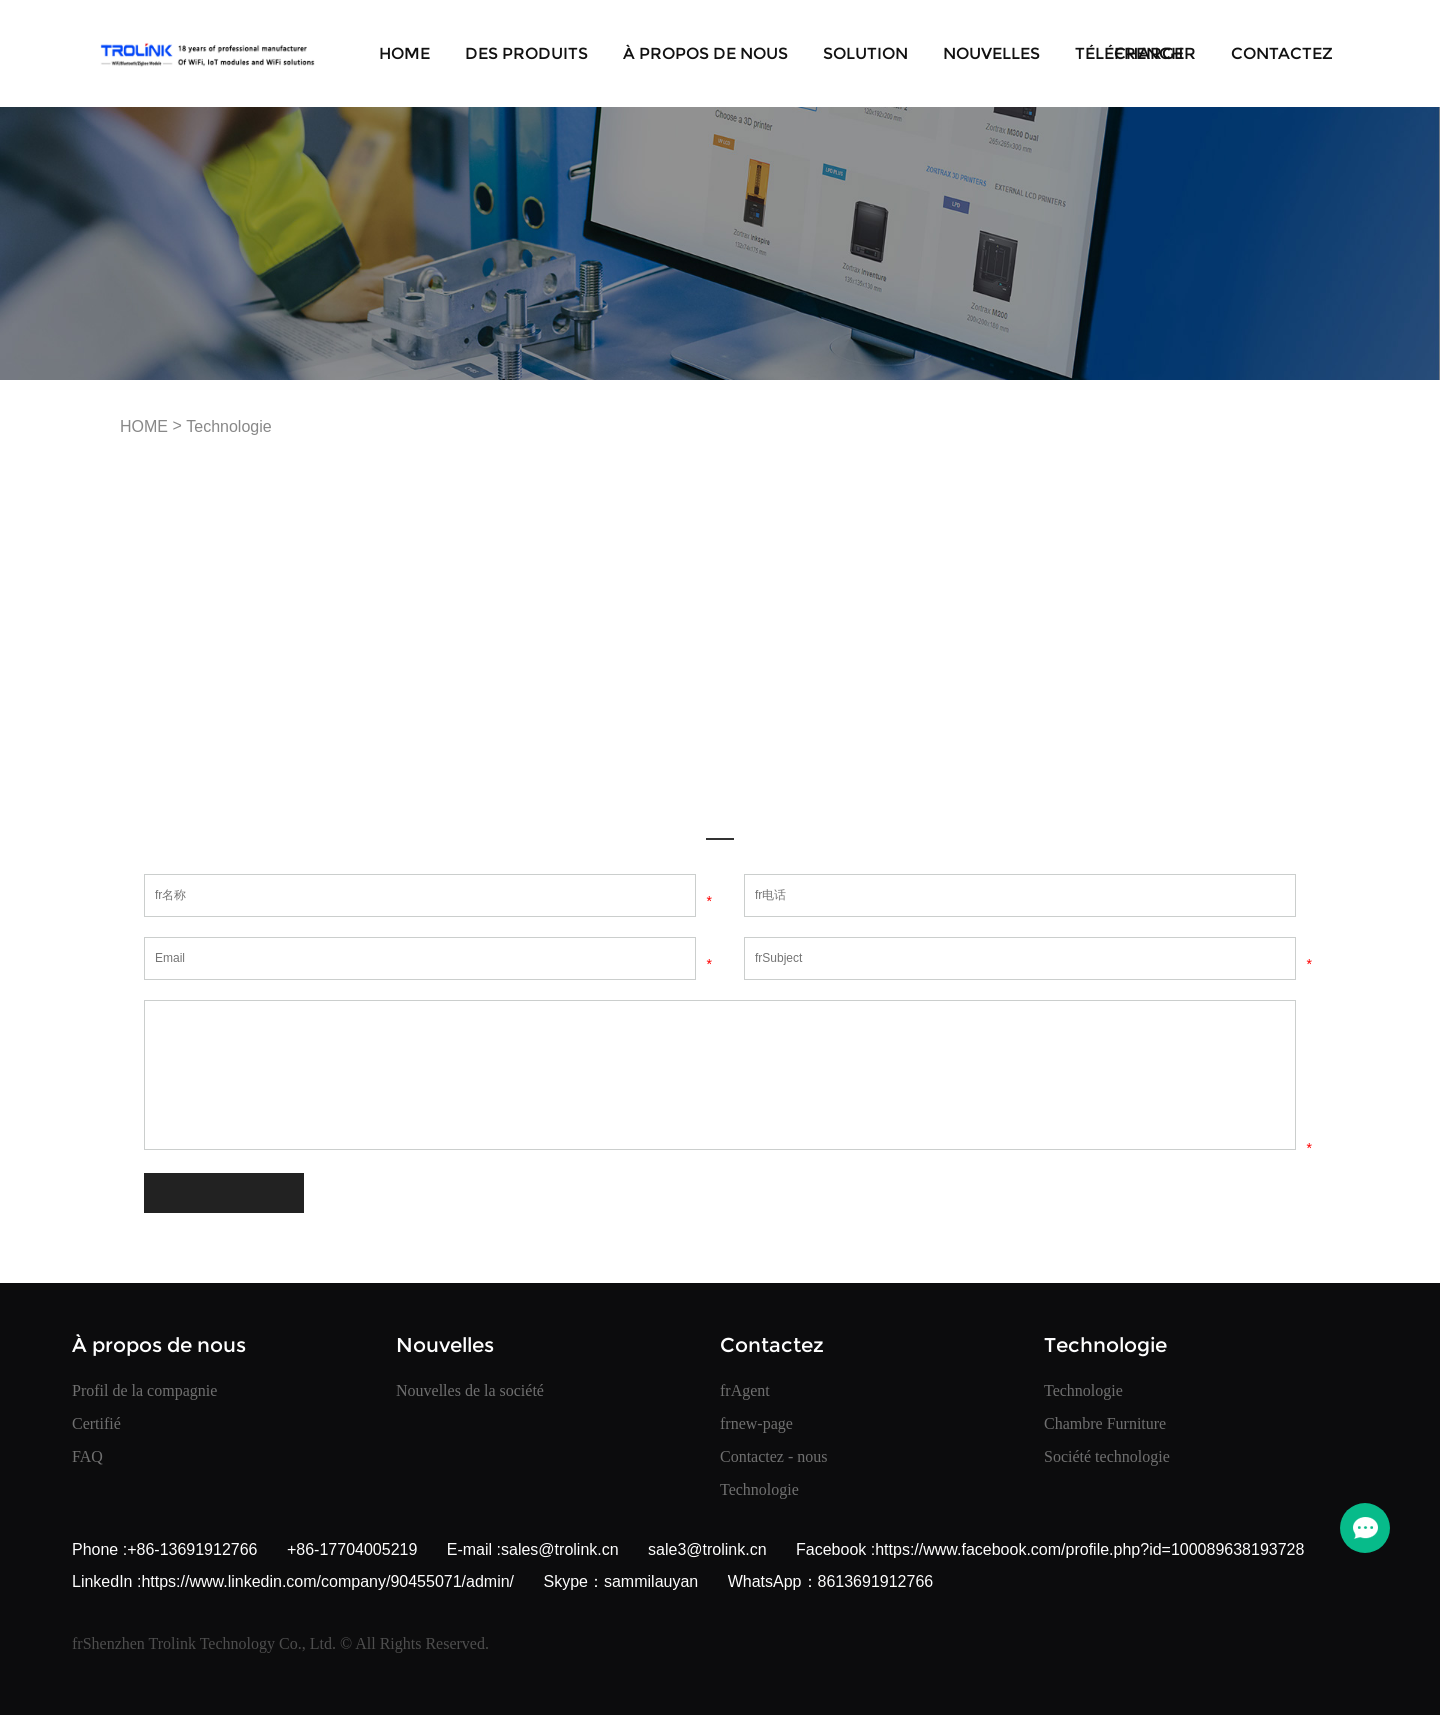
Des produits (526, 53)
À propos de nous (705, 53)
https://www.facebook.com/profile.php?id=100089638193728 (1089, 1549)
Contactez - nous (774, 1456)
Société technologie (1107, 1456)
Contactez (1282, 53)
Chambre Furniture (1105, 1423)
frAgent (745, 1390)
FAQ (87, 1456)
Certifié (96, 1423)
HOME (404, 53)
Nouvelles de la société (470, 1390)
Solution (865, 53)
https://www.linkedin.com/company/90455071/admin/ (327, 1581)
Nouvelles (991, 53)
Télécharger (1135, 53)
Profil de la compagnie (144, 1390)
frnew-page (756, 1423)
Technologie (228, 426)
